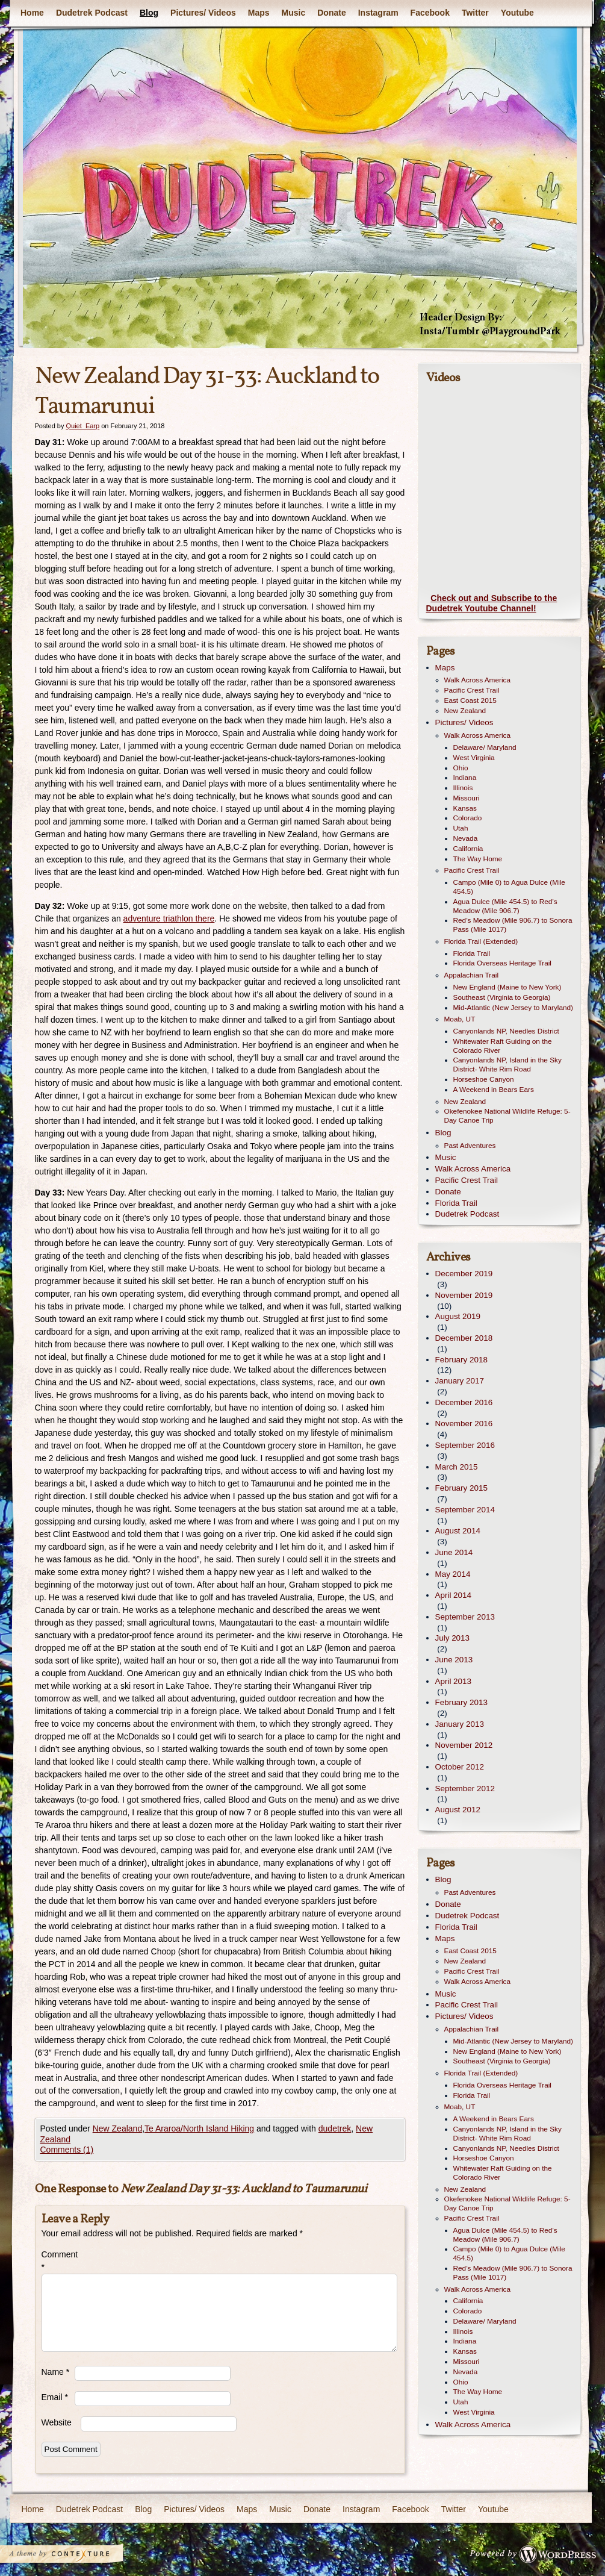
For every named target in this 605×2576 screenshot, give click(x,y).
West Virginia (474, 757)
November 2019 (464, 1295)
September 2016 (465, 1445)
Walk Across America (477, 680)
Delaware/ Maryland (485, 747)
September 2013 (465, 1616)
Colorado (467, 818)
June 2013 (454, 1659)
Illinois (463, 788)
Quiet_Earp (82, 425)
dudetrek (334, 2128)
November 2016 (464, 1423)
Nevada (465, 838)
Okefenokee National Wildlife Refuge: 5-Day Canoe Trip (507, 1115)
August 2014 (457, 1530)
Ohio (460, 768)
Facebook (429, 12)
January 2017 (459, 1380)
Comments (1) (67, 2149)
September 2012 (465, 1788)
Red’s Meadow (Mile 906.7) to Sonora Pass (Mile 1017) (512, 925)
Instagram (378, 12)
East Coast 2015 (470, 700)
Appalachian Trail (471, 975)
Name (56, 2372)
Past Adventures (470, 1145)
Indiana (465, 777)
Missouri (466, 798)
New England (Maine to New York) (507, 987)
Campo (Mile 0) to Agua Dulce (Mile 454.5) (509, 887)
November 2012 (464, 1745)
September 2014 (465, 1509)
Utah (460, 828)
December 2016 (464, 1402)
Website (57, 2422)
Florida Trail (472, 953)
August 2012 (457, 1809)
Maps (258, 12)
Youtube (516, 12)
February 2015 (461, 1487)
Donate (331, 12)
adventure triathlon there (169, 918)
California (468, 848)
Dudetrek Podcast (91, 12)
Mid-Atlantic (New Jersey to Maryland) (513, 1007)
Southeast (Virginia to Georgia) (502, 997)
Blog (148, 12)
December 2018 (464, 1338)
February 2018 (461, 1359)
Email (55, 2397)
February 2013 (461, 1702)
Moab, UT (460, 1019)
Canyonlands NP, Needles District (506, 1031)
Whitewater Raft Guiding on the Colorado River (502, 1046)
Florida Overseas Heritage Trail (502, 963)
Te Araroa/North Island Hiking (199, 2128)
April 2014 (453, 1595)
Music (293, 12)
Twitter (474, 12)
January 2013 (459, 1724)
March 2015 (456, 1466)
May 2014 (453, 1574)
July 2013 (452, 1637)
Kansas (465, 808)
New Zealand (118, 2128)
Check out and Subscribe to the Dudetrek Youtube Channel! (491, 603)
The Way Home (478, 859)
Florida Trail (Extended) (481, 941)
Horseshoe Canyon (483, 1079)
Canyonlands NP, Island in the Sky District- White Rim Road (507, 1064)
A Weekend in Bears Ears (493, 1089)
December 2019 (464, 1273)
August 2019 (457, 1316)
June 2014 (454, 1552)
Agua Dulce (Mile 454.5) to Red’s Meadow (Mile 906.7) (505, 906)
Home (32, 12)
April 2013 (453, 1681)
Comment (58, 2261)
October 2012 (459, 1766)
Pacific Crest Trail (472, 690)
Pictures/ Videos (203, 12)
